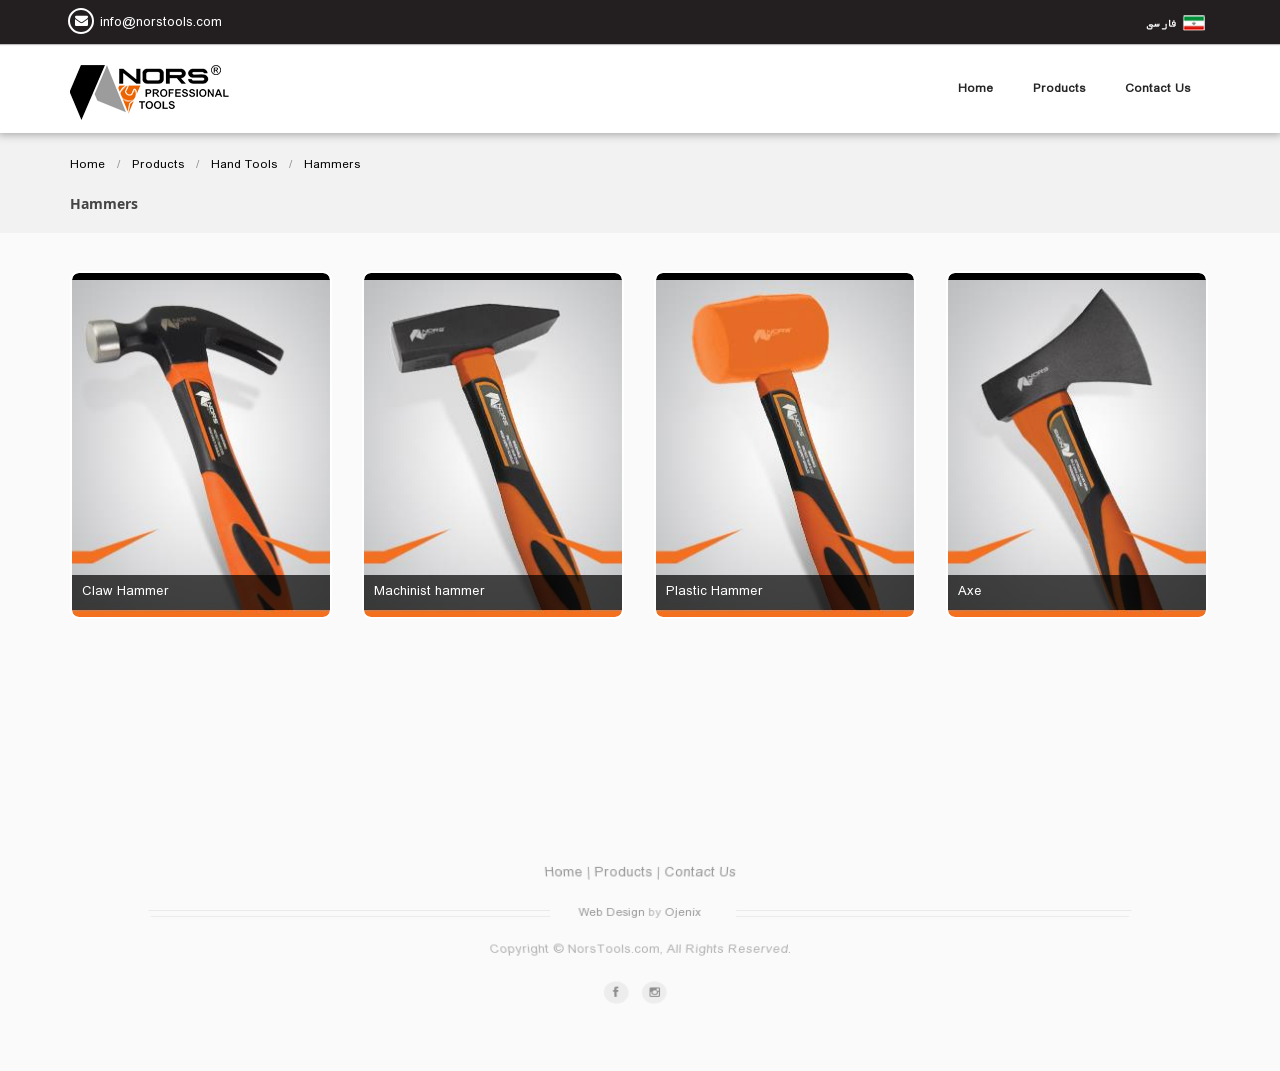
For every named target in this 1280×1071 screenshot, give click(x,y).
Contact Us (1157, 89)
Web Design (613, 913)
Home (975, 89)
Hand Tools (244, 165)
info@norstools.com (161, 24)
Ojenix (681, 913)
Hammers (332, 165)
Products (1059, 89)
